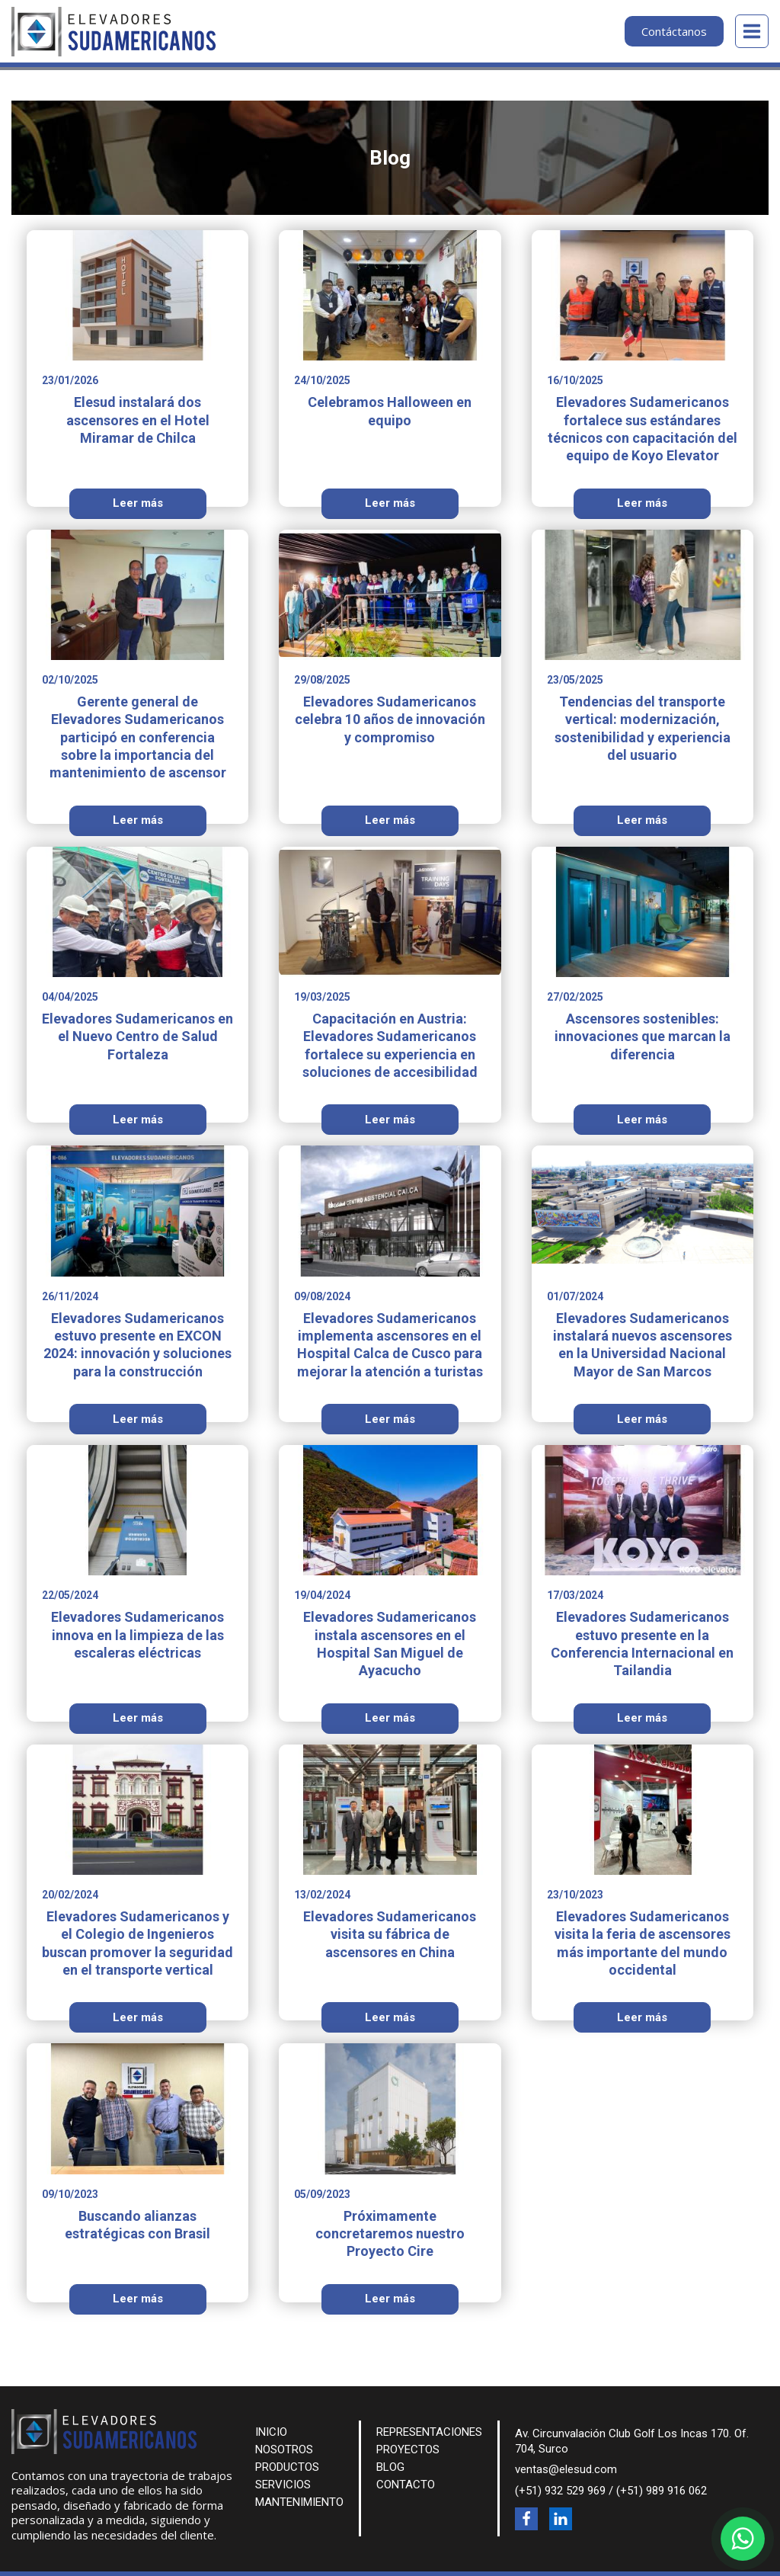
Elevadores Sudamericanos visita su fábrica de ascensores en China (389, 1934)
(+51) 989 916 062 (661, 2491)
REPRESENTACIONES (429, 2432)
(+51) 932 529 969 (560, 2491)
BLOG (390, 2467)
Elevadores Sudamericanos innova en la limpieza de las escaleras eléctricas (137, 1635)
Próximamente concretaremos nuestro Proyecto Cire (390, 2234)
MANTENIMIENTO (299, 2502)
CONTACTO (405, 2484)
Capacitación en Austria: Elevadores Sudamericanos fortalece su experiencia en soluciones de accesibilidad (390, 1045)
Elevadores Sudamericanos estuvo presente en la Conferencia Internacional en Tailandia (642, 1643)
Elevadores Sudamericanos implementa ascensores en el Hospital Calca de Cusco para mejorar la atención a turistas (390, 1344)
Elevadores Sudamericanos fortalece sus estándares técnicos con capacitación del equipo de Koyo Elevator (642, 428)
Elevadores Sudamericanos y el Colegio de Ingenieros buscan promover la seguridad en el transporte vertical (137, 1943)
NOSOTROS (284, 2449)
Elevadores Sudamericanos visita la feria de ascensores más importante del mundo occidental (642, 1943)
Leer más (138, 503)
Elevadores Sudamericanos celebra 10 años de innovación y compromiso (390, 719)
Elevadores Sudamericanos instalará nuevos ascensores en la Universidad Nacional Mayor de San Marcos (642, 1344)
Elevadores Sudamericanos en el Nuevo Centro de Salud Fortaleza (137, 1036)
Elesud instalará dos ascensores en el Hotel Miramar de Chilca (137, 420)
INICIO (271, 2432)
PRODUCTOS (287, 2467)
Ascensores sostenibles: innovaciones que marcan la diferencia (642, 1036)
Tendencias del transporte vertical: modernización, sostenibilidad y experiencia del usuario (642, 728)
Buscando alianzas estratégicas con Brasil (137, 2224)
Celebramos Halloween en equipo (390, 411)
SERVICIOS (283, 2484)
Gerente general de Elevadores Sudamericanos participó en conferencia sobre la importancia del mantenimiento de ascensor (138, 737)
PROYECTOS (408, 2449)
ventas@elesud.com (566, 2469)
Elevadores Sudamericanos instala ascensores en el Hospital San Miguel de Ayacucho (389, 1643)
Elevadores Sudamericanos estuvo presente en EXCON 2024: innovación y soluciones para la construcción (137, 1344)
